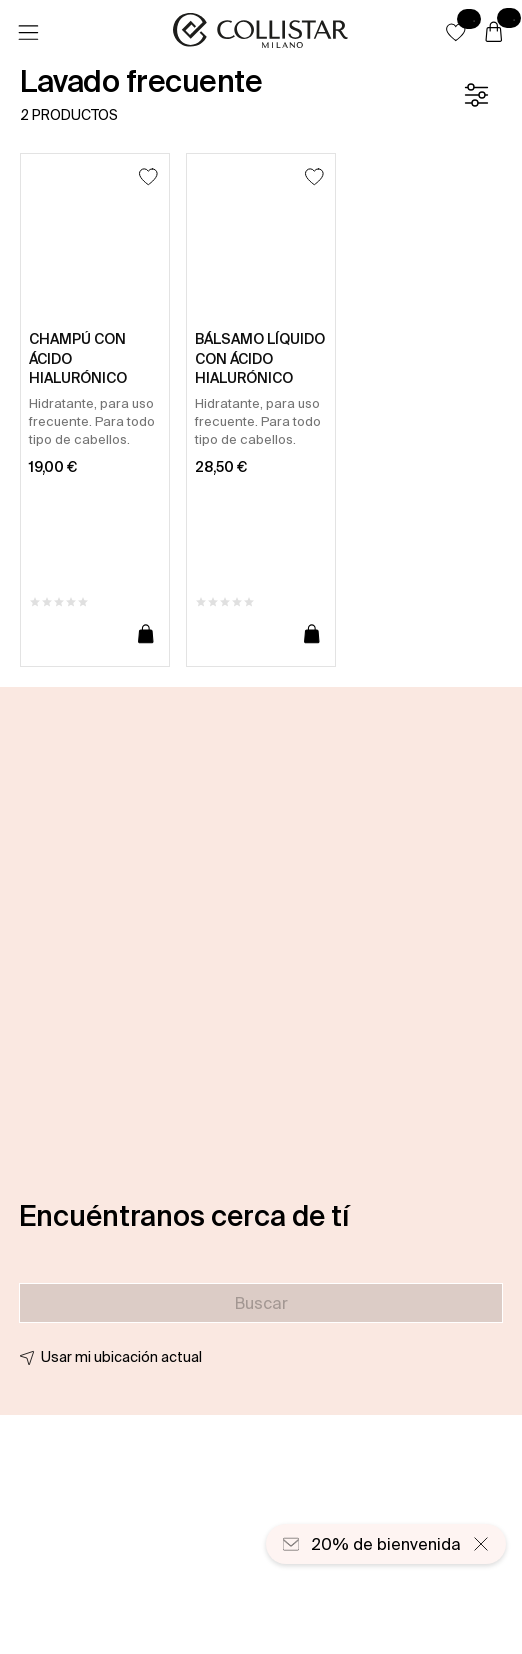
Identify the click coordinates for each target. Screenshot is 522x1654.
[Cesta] (494, 33)
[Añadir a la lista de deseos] (148, 176)
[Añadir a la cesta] (146, 635)
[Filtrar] (476, 95)
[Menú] (28, 33)
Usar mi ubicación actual (121, 1357)
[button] (456, 32)
